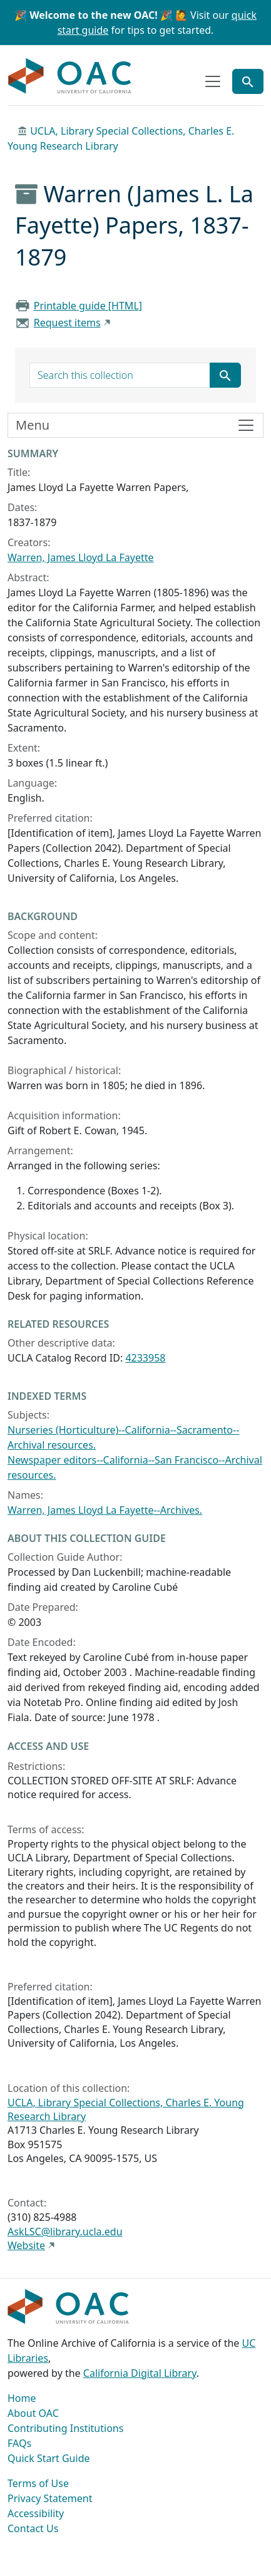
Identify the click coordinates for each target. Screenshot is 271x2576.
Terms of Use (38, 2483)
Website (26, 2245)
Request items (67, 322)
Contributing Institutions (65, 2428)
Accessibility (36, 2513)
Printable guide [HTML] (88, 306)
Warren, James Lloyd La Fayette (81, 557)
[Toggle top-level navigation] (213, 81)
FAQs (19, 2443)
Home (22, 2398)
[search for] (119, 375)
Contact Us (33, 2528)
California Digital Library (140, 2373)
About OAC (33, 2413)
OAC (70, 76)
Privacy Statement (50, 2498)
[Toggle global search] (247, 81)
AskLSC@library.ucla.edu (65, 2231)
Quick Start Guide (49, 2458)
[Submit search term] (225, 375)
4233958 (145, 1358)
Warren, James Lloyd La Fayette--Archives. (105, 1510)
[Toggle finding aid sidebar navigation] (135, 425)
